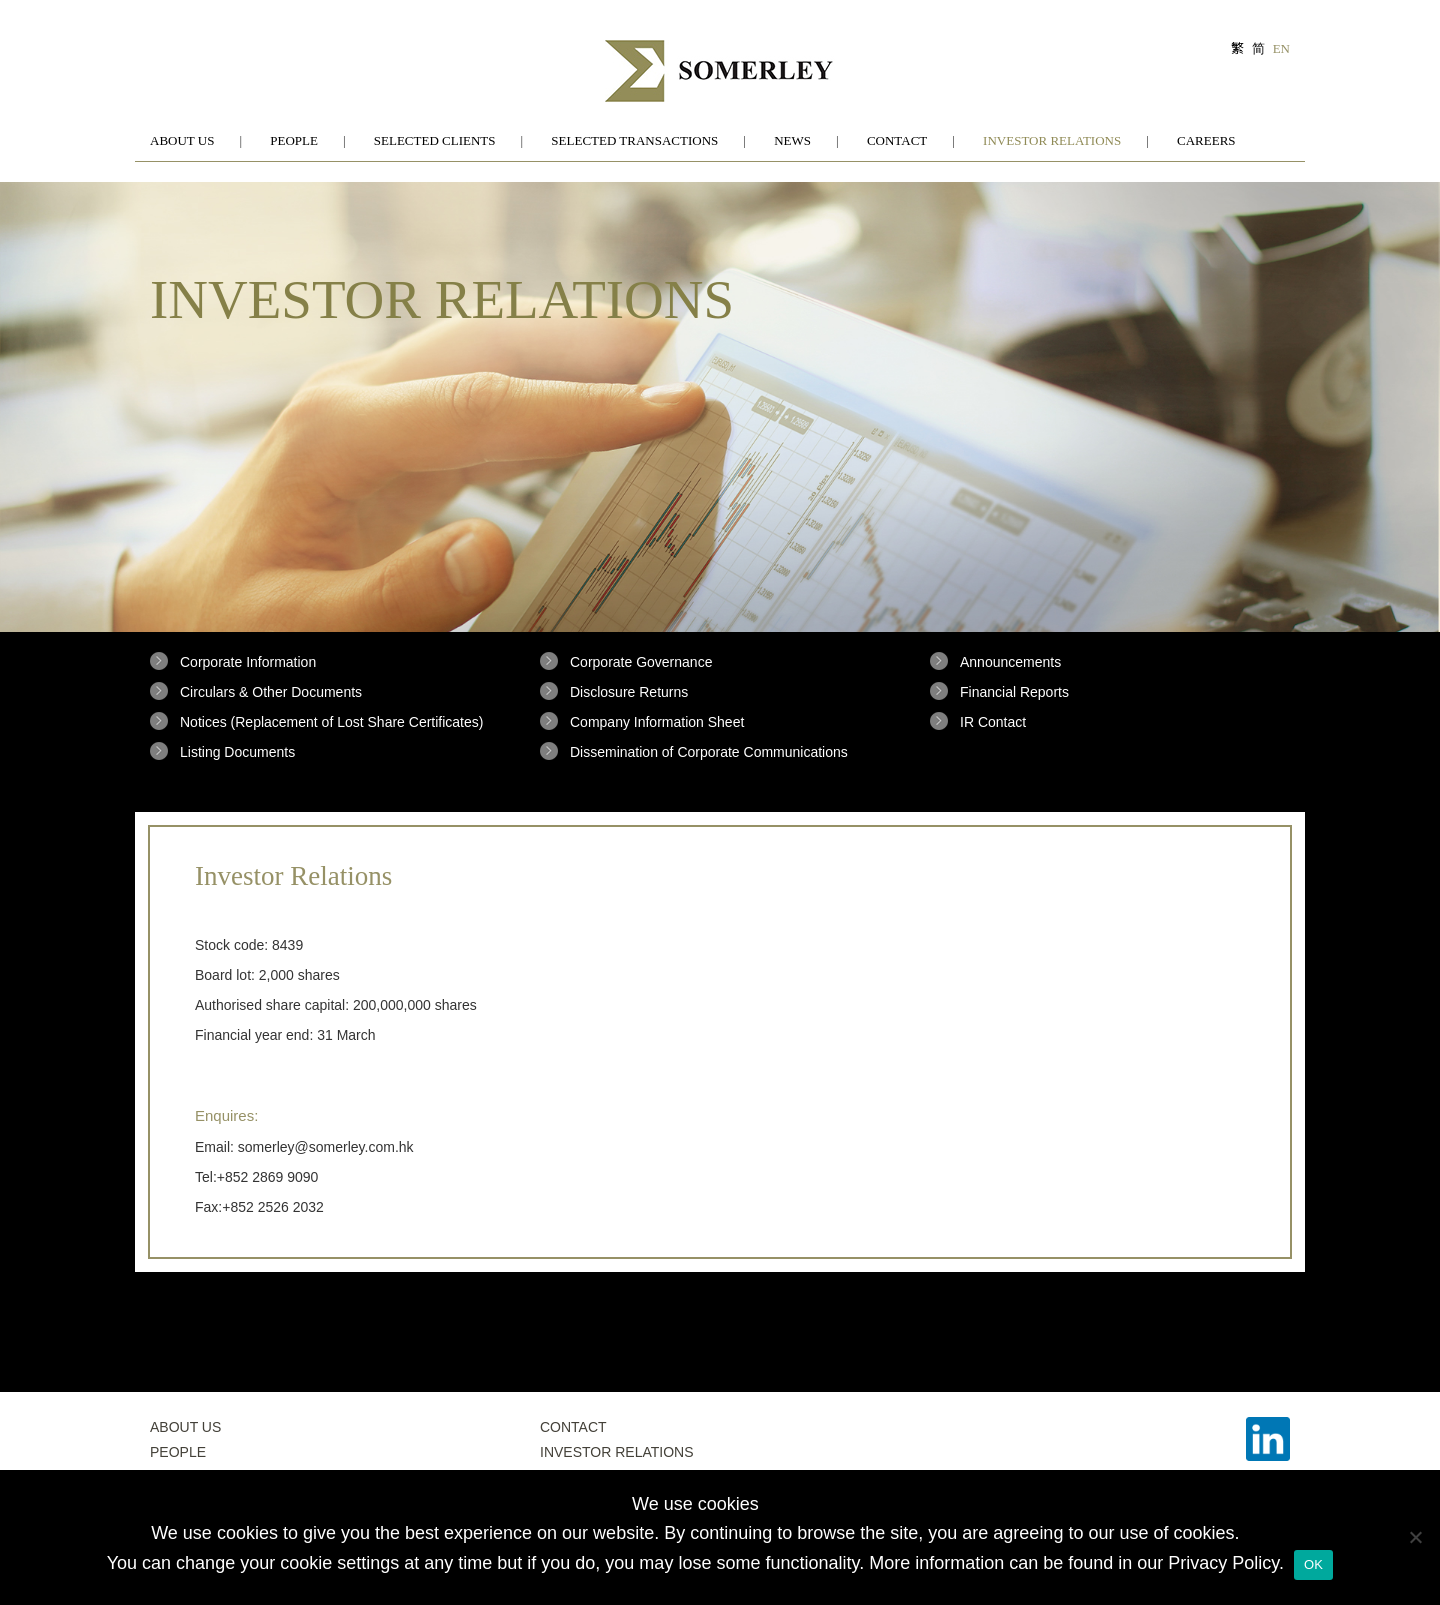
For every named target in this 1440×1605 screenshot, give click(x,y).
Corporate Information (248, 662)
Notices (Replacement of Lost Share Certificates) (331, 722)
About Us (182, 140)
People (294, 140)
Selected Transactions (634, 140)
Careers (1206, 140)
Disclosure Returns (629, 692)
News (792, 140)
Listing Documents (237, 752)
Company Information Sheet (657, 722)
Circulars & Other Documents (271, 692)
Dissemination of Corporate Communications (709, 752)
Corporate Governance (641, 662)
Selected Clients (435, 140)
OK (1313, 1564)
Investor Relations (1052, 140)
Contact (897, 140)
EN (1281, 48)
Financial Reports (1014, 692)
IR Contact (993, 722)
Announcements (1010, 662)
